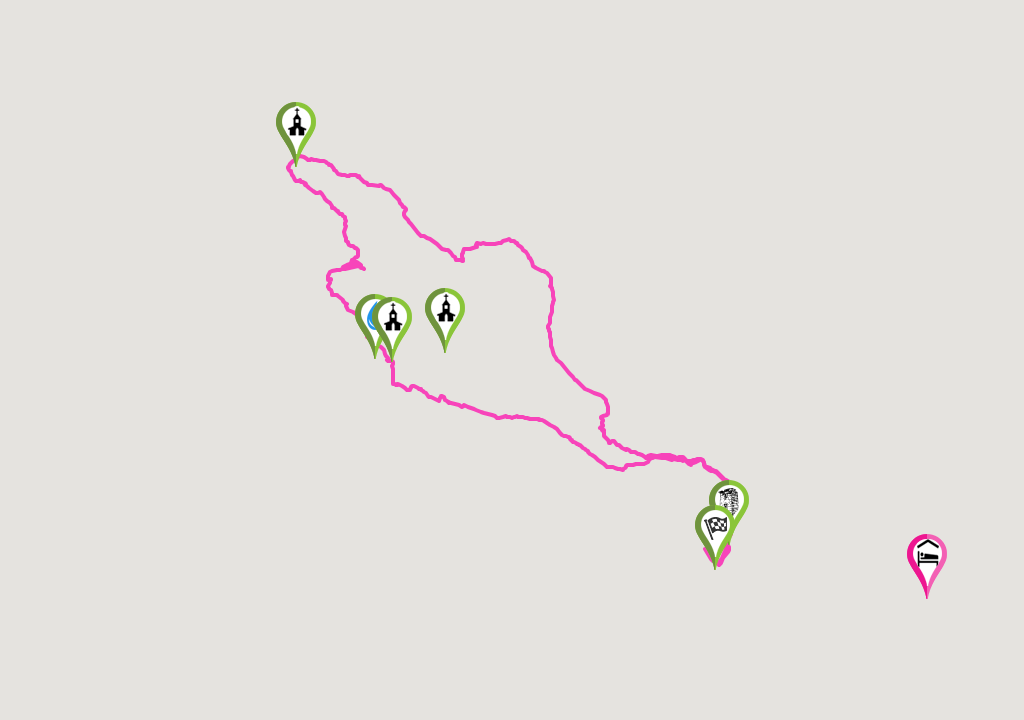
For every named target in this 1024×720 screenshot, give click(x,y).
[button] (715, 537)
